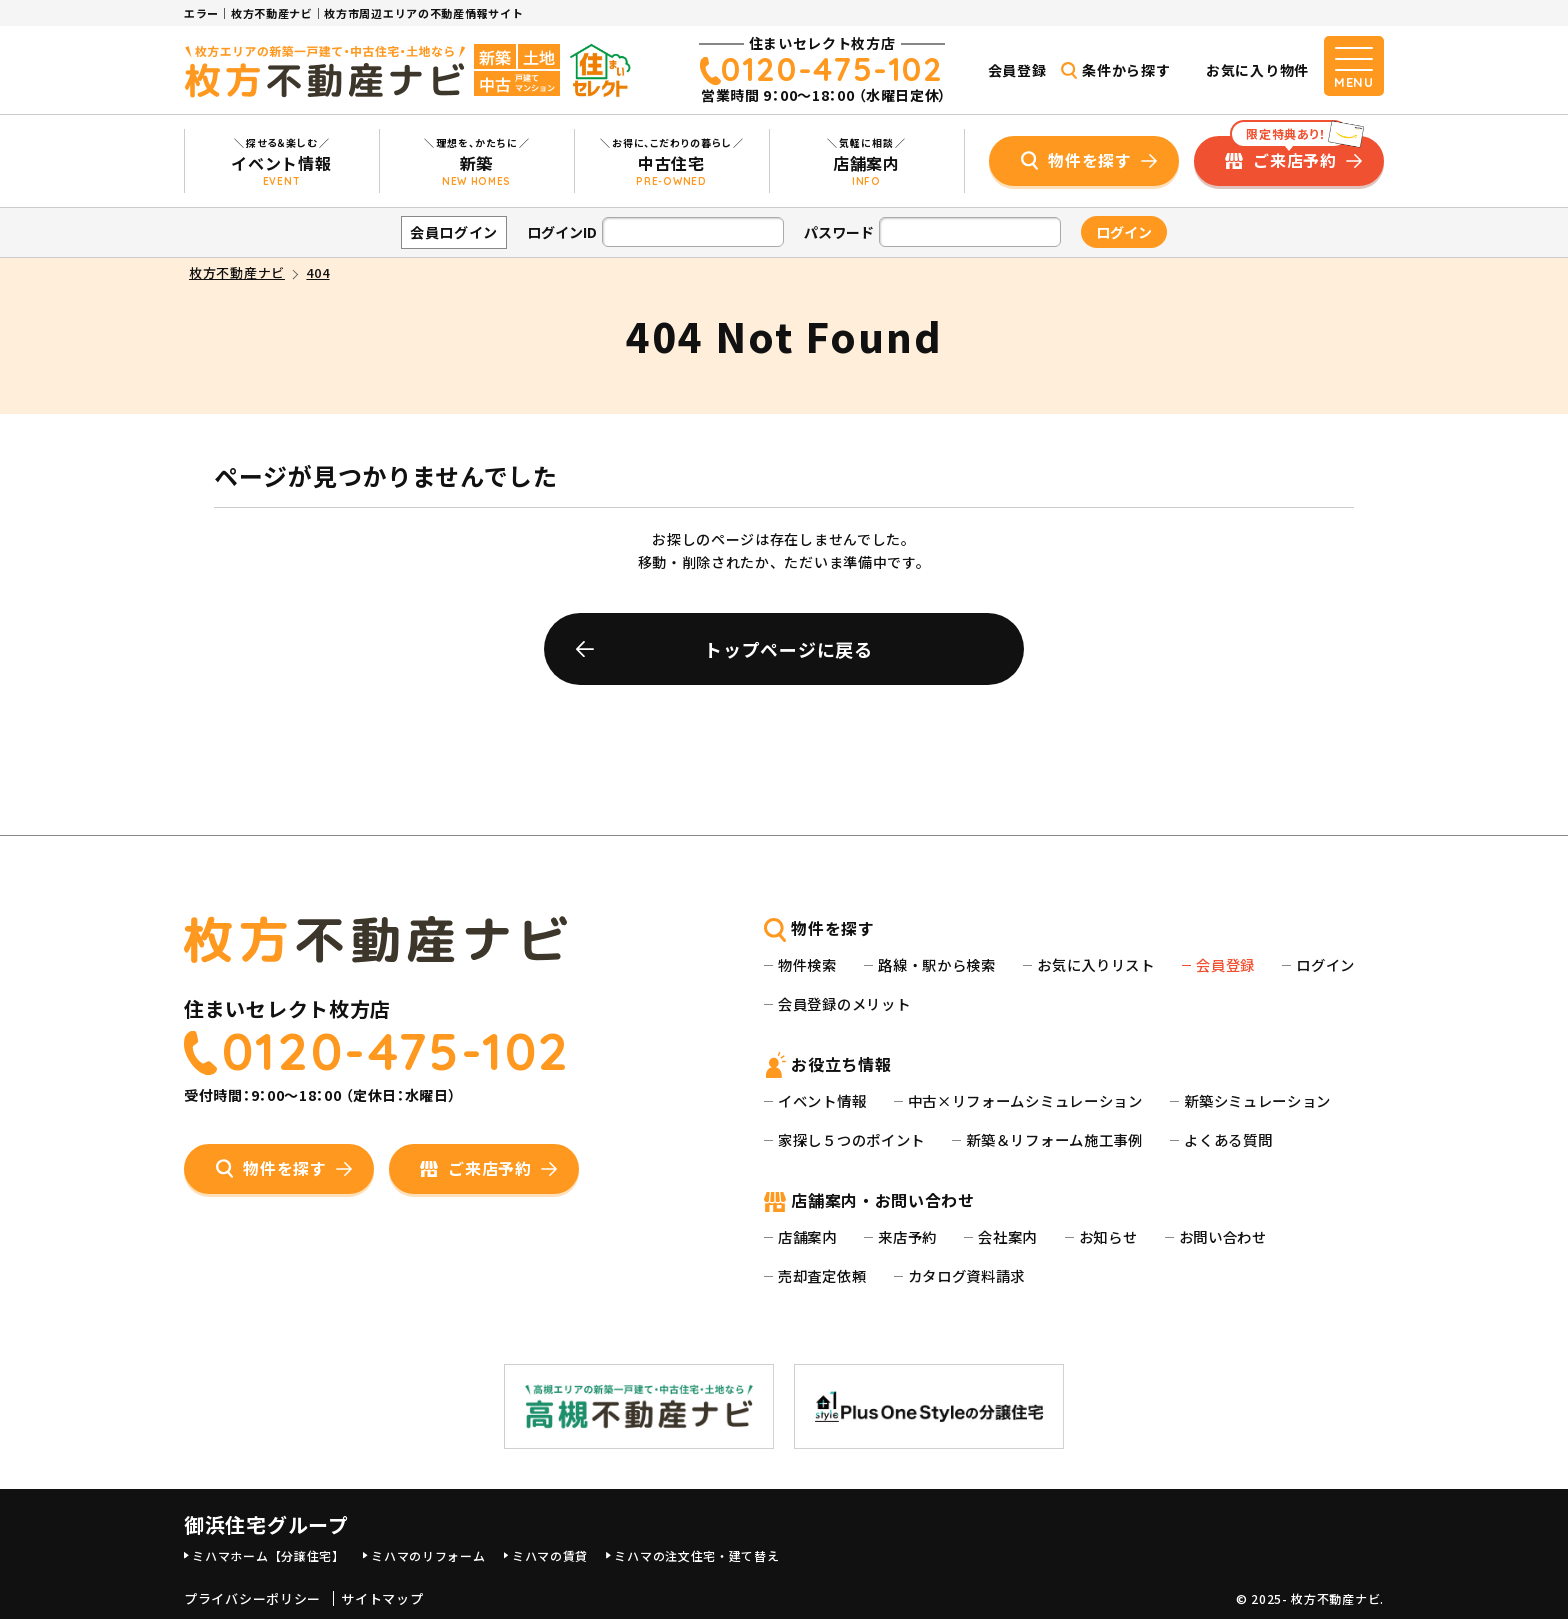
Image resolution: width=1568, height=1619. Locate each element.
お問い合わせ (1223, 1236)
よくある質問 (1228, 1139)
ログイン (1325, 964)
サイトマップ (382, 1599)
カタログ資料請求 (967, 1275)
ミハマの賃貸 (550, 1555)
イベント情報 (822, 1100)
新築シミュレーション (1257, 1100)
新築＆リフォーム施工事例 (1054, 1139)
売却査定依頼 (822, 1275)
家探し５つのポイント (851, 1139)
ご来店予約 (1289, 154)
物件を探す (1090, 160)
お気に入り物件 (1257, 70)
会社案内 (1007, 1236)
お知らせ (1108, 1236)
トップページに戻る (788, 649)
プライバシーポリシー (252, 1599)
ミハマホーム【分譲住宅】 (268, 1555)
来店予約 (907, 1236)
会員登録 (1017, 70)
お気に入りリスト (1096, 964)
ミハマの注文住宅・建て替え (696, 1555)
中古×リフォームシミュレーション (1025, 1100)
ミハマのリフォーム (428, 1555)
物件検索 (807, 964)
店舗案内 (807, 1236)
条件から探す (1126, 70)
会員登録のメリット (844, 1003)
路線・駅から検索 (937, 964)
